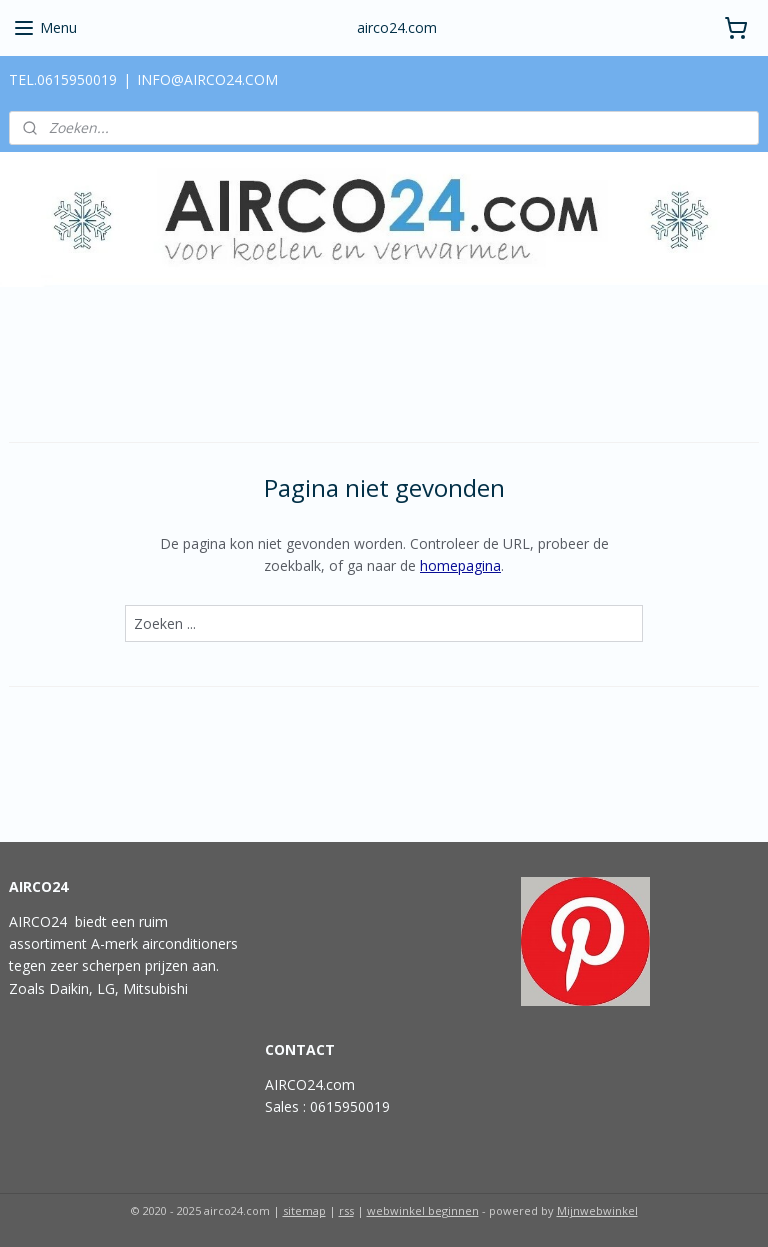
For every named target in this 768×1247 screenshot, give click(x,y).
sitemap (304, 1210)
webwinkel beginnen (423, 1210)
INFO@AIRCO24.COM (207, 79)
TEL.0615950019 (63, 79)
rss (346, 1210)
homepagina (460, 565)
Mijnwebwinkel (597, 1210)
